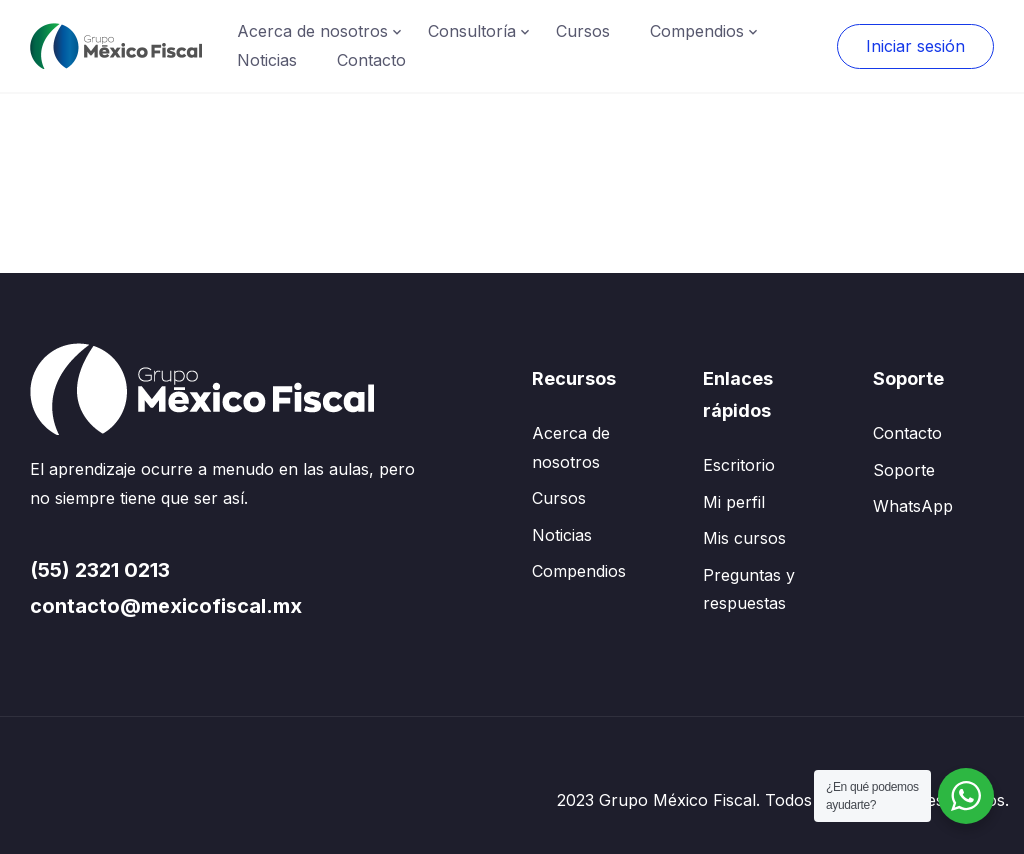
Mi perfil (734, 502)
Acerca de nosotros (312, 31)
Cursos (583, 31)
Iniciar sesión (915, 46)
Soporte (904, 470)
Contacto (371, 60)
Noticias (267, 60)
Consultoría (472, 31)
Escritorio (739, 465)
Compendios (697, 31)
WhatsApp (913, 506)
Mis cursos (744, 538)
